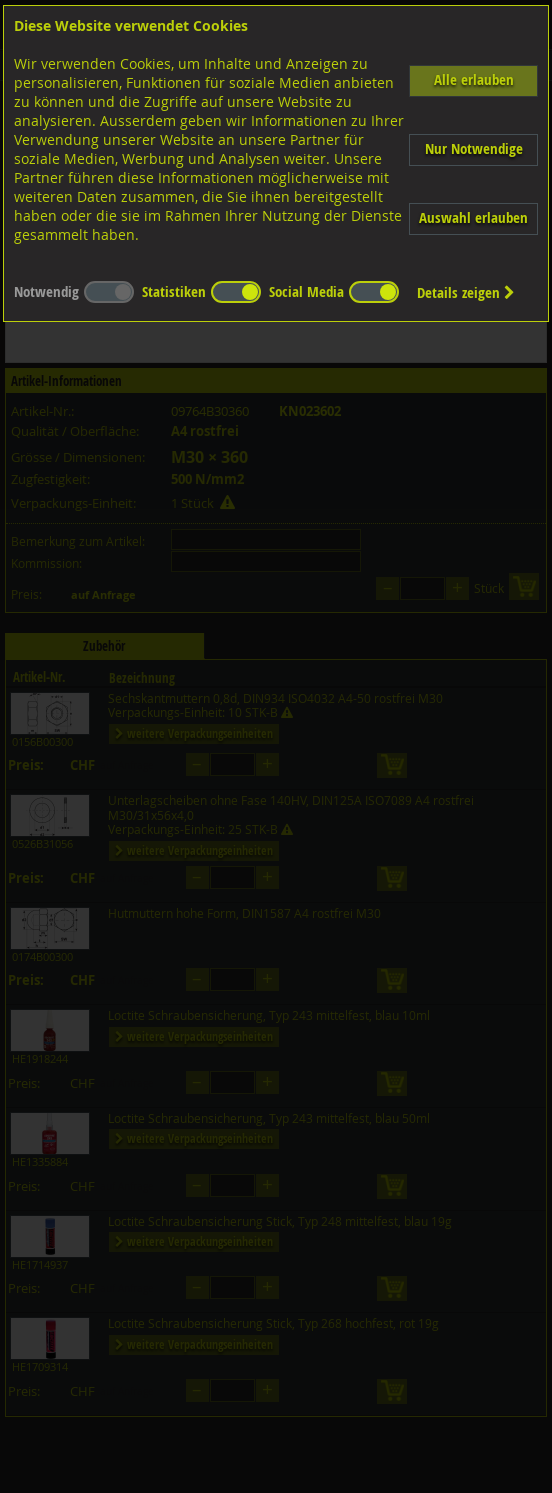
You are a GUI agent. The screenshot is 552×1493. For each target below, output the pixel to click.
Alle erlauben (474, 79)
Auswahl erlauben (473, 217)
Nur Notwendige (474, 148)
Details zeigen (466, 292)
